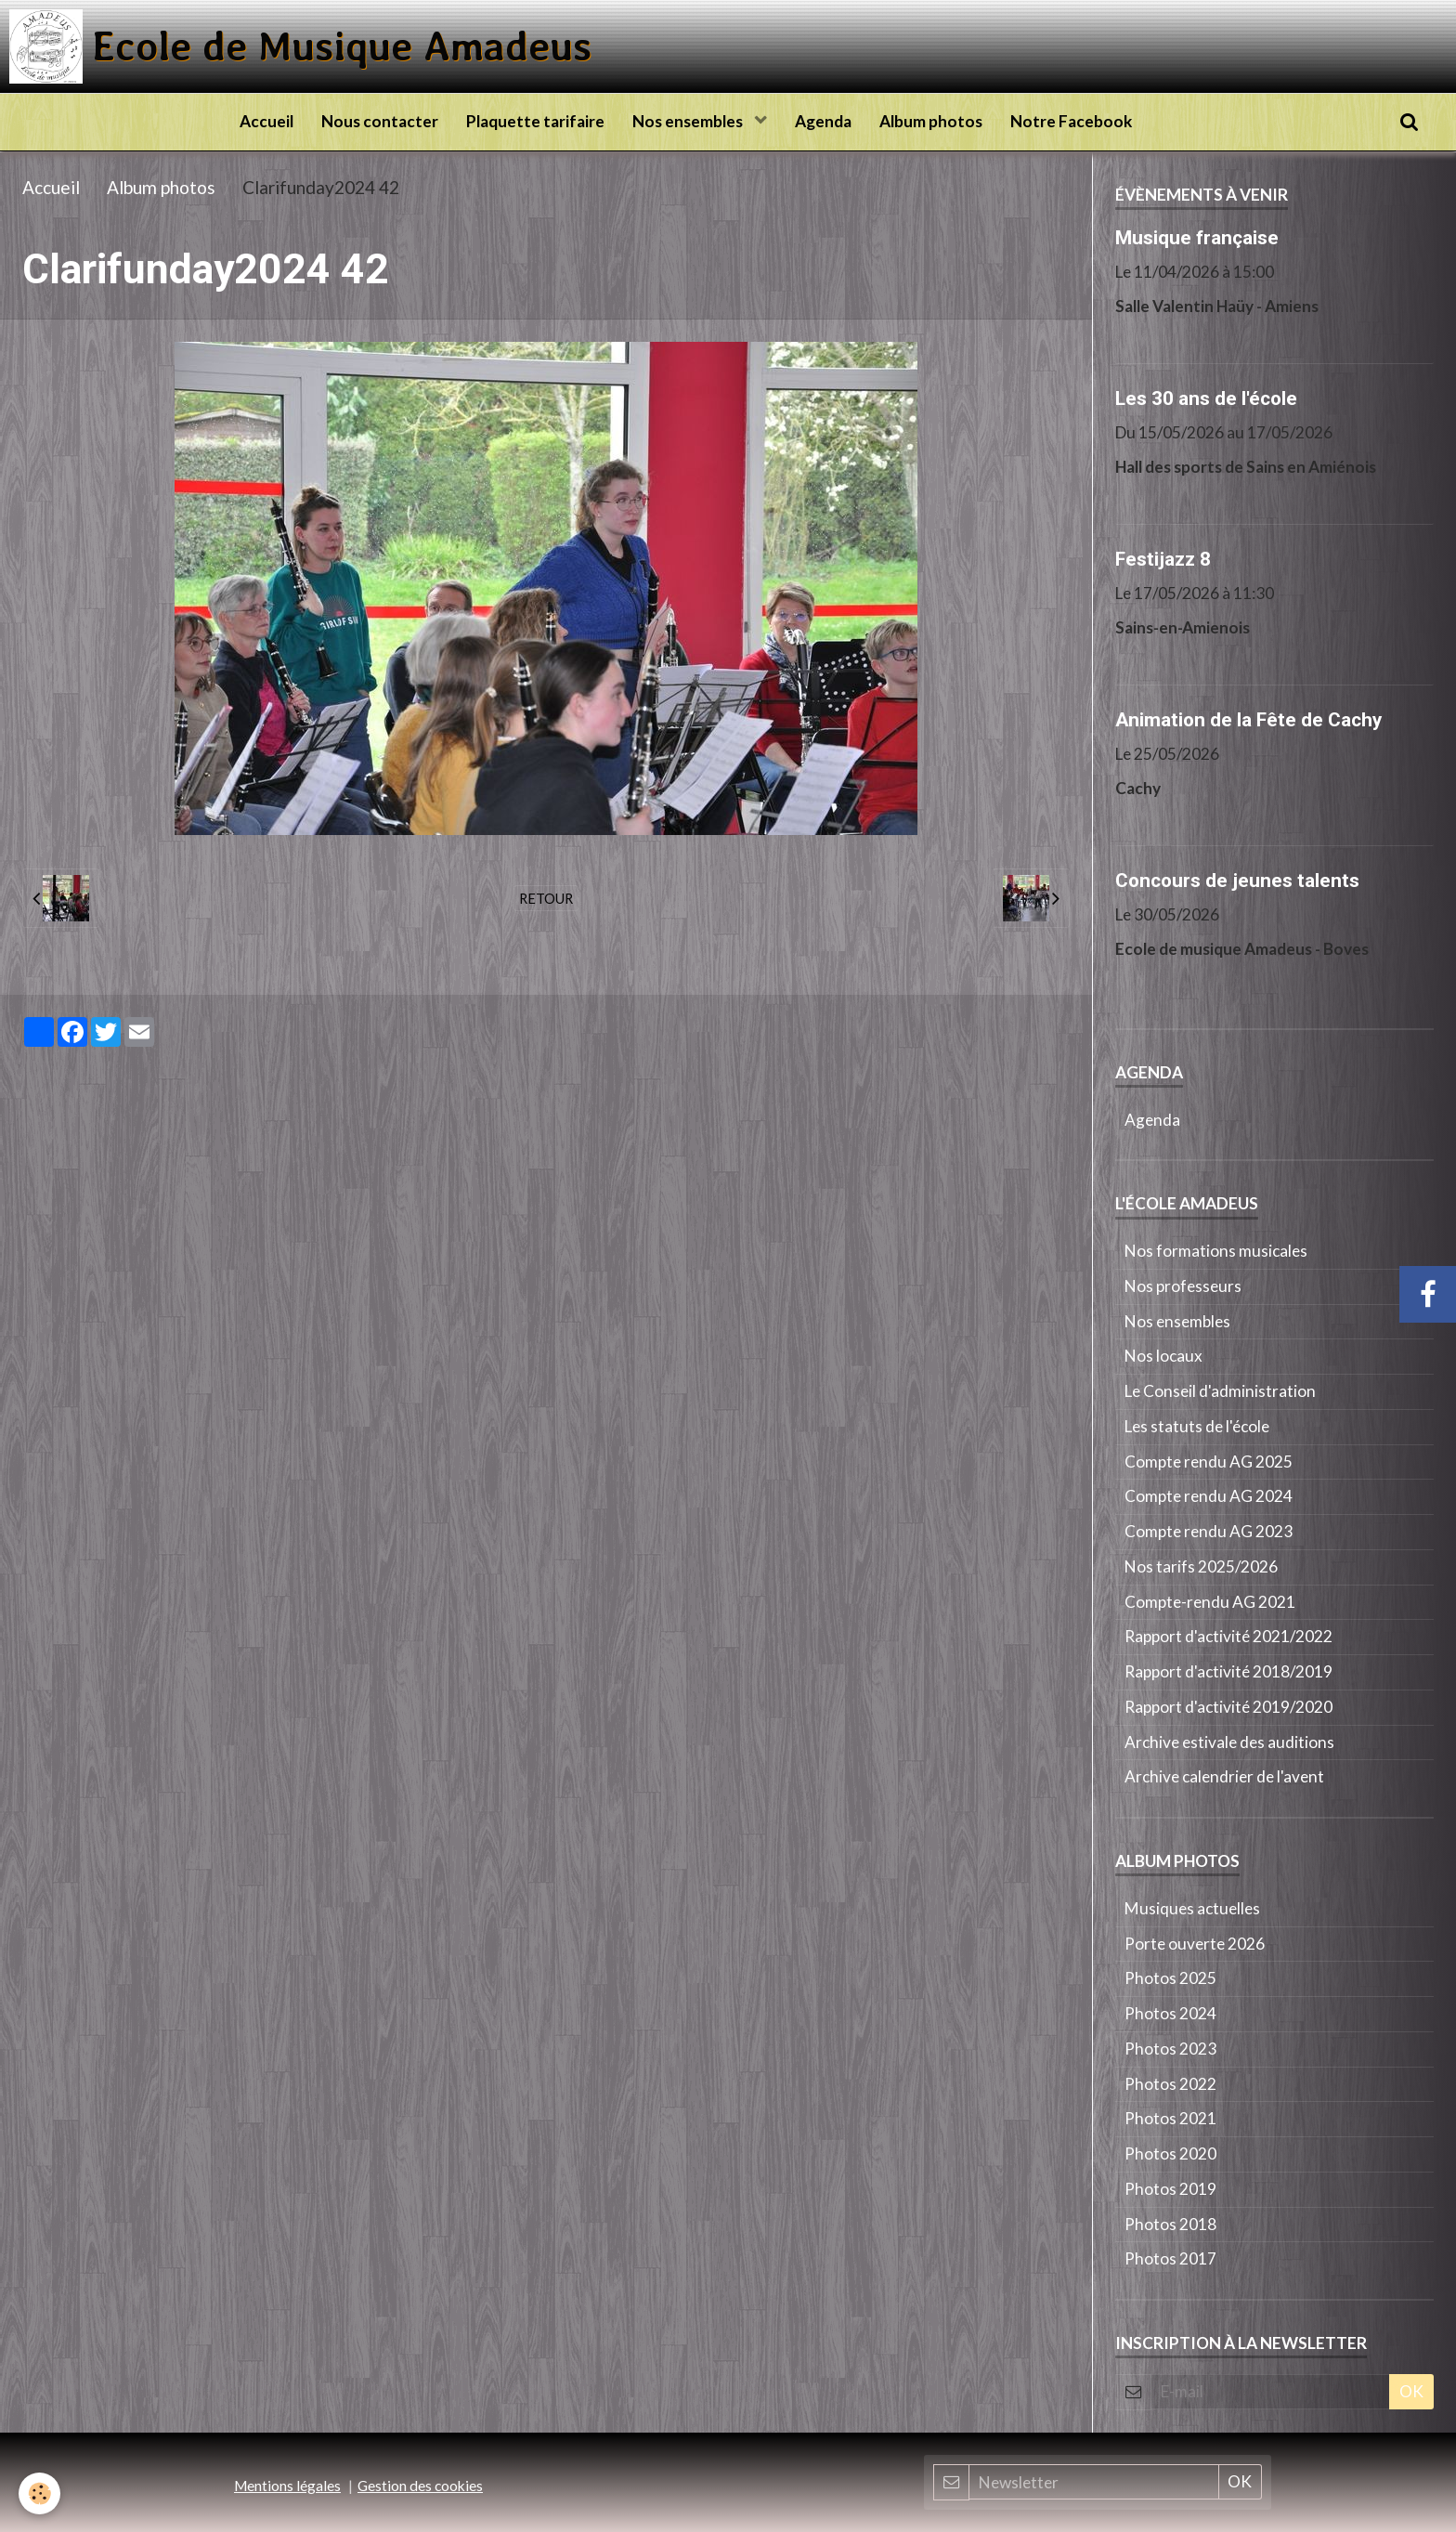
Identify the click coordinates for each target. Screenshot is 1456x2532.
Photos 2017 (1170, 2258)
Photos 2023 (1170, 2048)
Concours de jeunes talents (1237, 879)
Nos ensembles (689, 121)
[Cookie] (39, 2493)
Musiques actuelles (1192, 1908)
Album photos (930, 121)
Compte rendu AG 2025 (1208, 1461)
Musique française (1197, 237)
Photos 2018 (1170, 2224)
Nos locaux (1163, 1355)
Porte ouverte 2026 (1194, 1943)
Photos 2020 (1170, 2153)
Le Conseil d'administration (1220, 1391)
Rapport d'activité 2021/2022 (1228, 1636)
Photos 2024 (1170, 2013)
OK (1411, 2391)
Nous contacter (379, 121)
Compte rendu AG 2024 (1208, 1496)
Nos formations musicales (1215, 1250)
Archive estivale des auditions (1229, 1742)
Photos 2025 (1170, 1978)
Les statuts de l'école (1196, 1426)
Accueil (266, 121)
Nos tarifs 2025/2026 (1201, 1566)
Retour (546, 898)
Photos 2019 (1170, 2189)
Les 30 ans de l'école (1206, 397)
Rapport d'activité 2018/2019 (1228, 1671)
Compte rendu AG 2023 (1208, 1531)
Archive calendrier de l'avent (1224, 1776)
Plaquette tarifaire (535, 121)
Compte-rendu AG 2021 (1209, 1602)
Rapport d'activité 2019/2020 (1228, 1706)
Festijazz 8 (1163, 558)
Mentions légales (287, 2485)
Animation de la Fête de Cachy (1248, 719)
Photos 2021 (1170, 2118)
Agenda (823, 121)
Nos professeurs (1183, 1286)
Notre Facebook (1071, 121)
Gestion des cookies (420, 2485)
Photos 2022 (1170, 2084)
